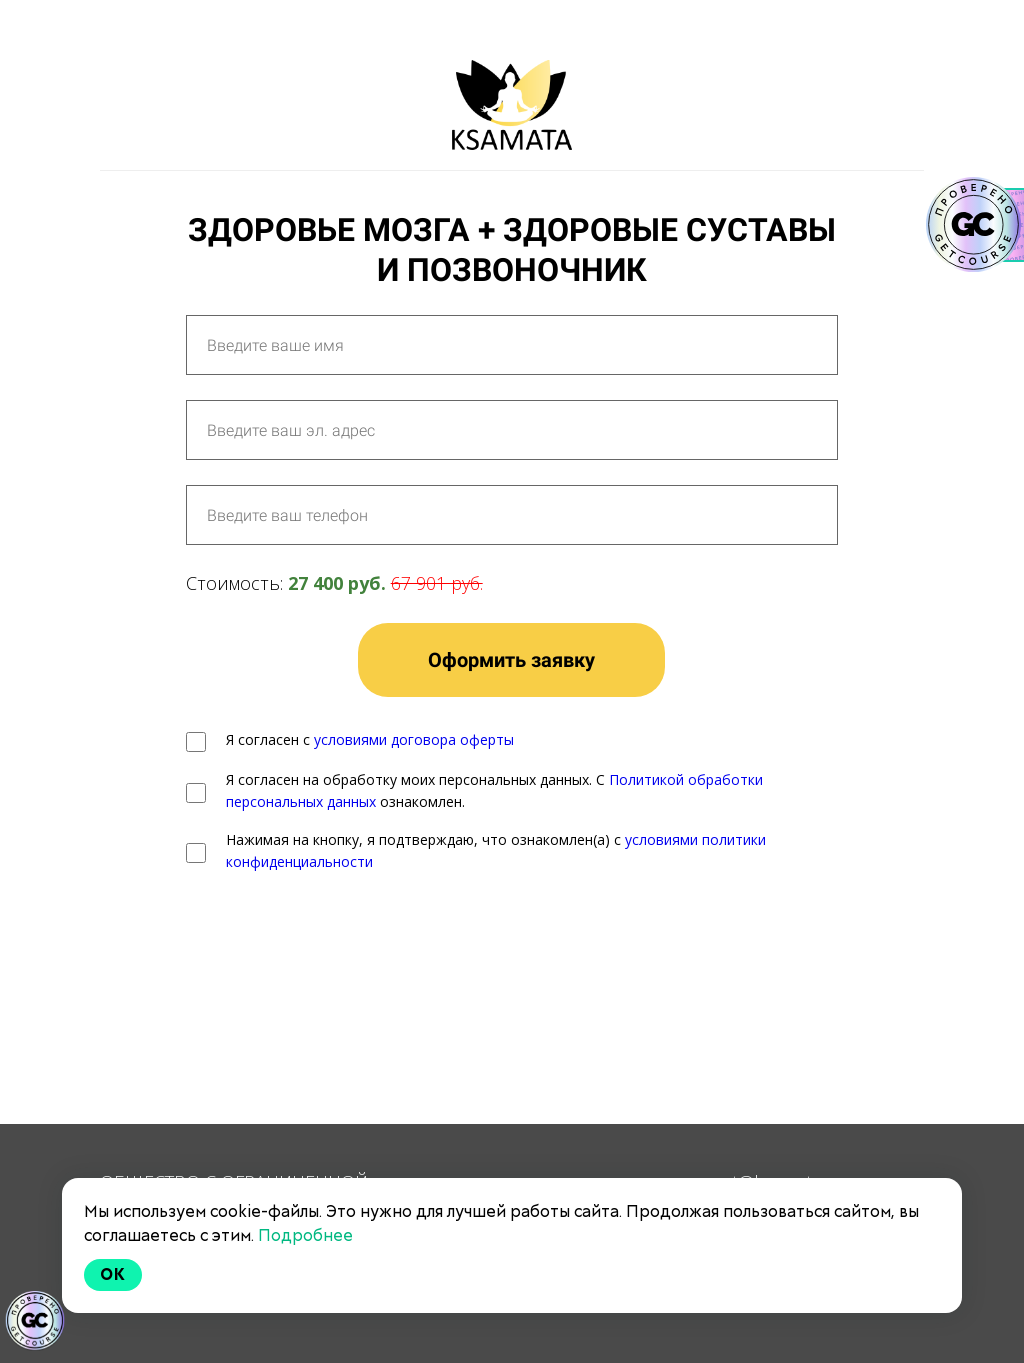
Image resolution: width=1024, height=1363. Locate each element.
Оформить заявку (511, 660)
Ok (113, 1274)
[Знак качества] (35, 1321)
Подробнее (305, 1235)
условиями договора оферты (414, 739)
